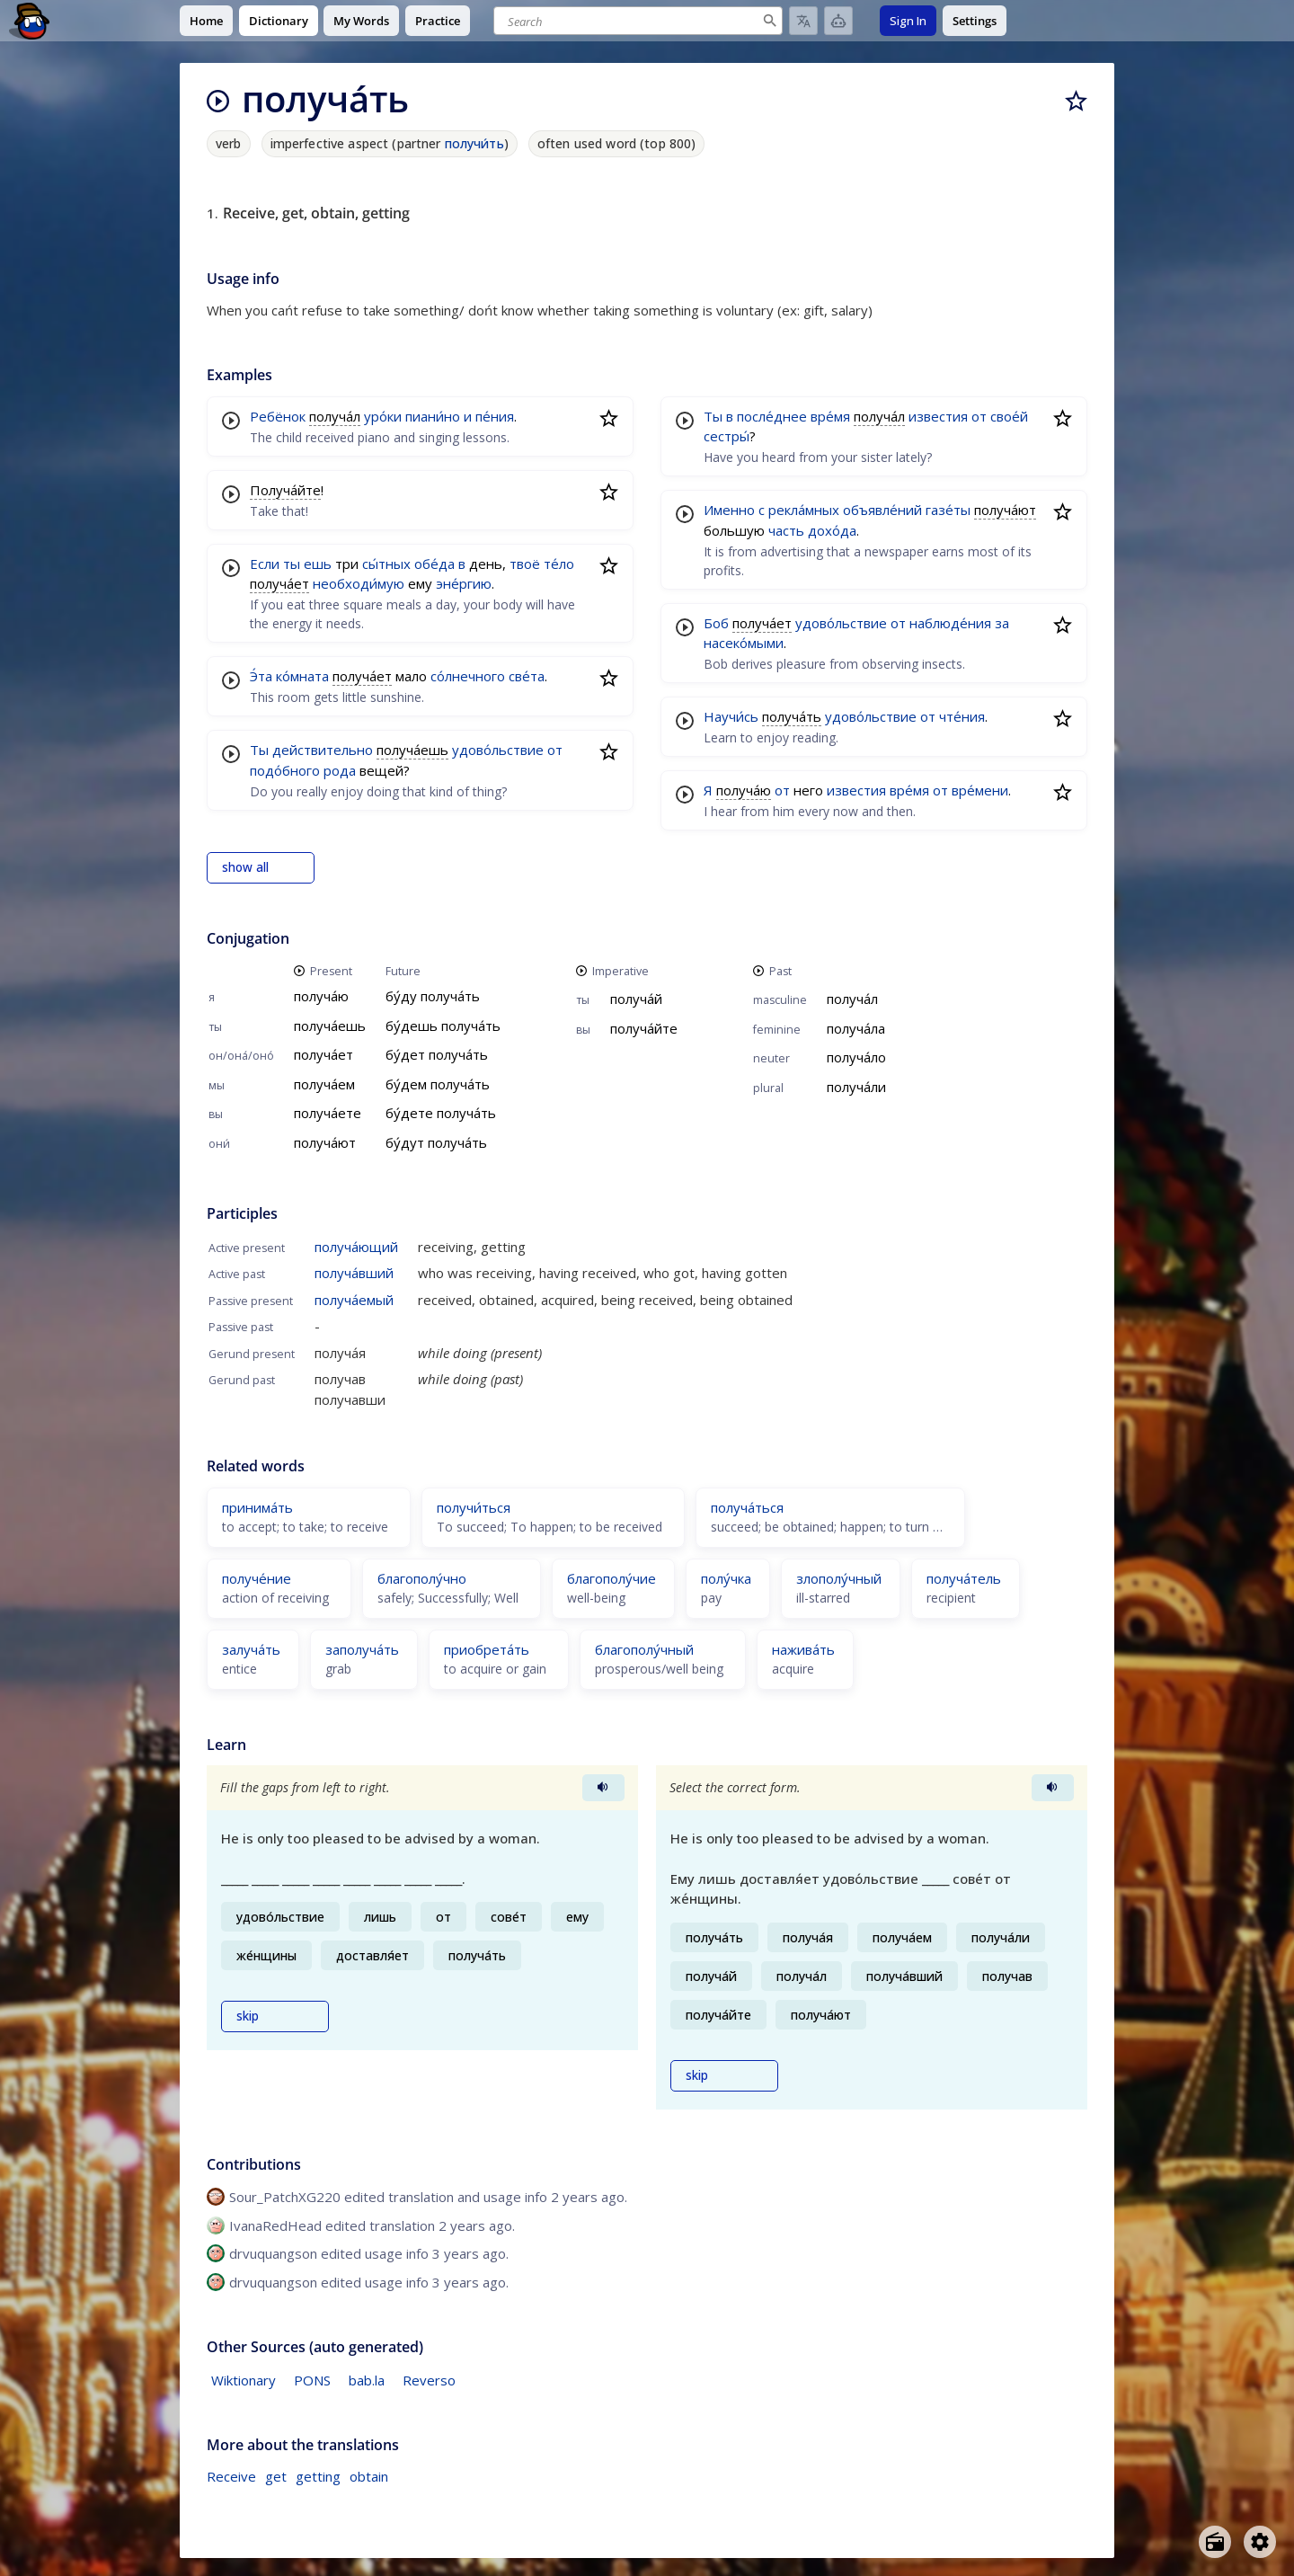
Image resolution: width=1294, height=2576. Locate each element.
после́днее (772, 416)
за (1002, 623)
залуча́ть (251, 1649)
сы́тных (386, 564)
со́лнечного (467, 676)
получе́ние (256, 1578)
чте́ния (962, 716)
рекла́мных (803, 510)
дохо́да (832, 530)
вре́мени (980, 790)
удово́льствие (498, 750)
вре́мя (830, 416)
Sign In (908, 21)
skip (247, 2016)
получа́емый (354, 1300)
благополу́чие (611, 1578)
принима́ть (257, 1507)
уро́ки (383, 416)
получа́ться (747, 1507)
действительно (322, 750)
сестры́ (726, 436)
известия (938, 416)
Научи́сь (731, 716)
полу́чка (726, 1578)
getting (318, 2476)
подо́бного (285, 770)
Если (264, 564)
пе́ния (494, 416)
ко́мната (302, 676)
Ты (259, 750)
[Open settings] (1260, 2542)
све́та (527, 676)
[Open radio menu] (1215, 2542)
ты (291, 564)
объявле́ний (882, 510)
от (555, 750)
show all (245, 867)
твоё (525, 564)
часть (786, 530)
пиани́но (432, 416)
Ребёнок (278, 416)
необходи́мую (358, 583)
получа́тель (963, 1578)
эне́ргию (464, 583)
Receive (231, 2476)
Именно (729, 510)
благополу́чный (644, 1649)
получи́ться (473, 1507)
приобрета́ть (486, 1649)
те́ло (559, 564)
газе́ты (948, 510)
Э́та (261, 676)
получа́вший (354, 1273)
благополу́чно (421, 1578)
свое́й (1009, 416)
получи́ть (474, 143)
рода (340, 770)
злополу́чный (839, 1578)
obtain (369, 2476)
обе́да (434, 564)
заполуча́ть (362, 1649)
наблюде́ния (950, 623)
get (276, 2476)
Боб (716, 623)
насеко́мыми (744, 643)
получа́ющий (356, 1247)
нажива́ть (803, 1649)
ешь (318, 564)
